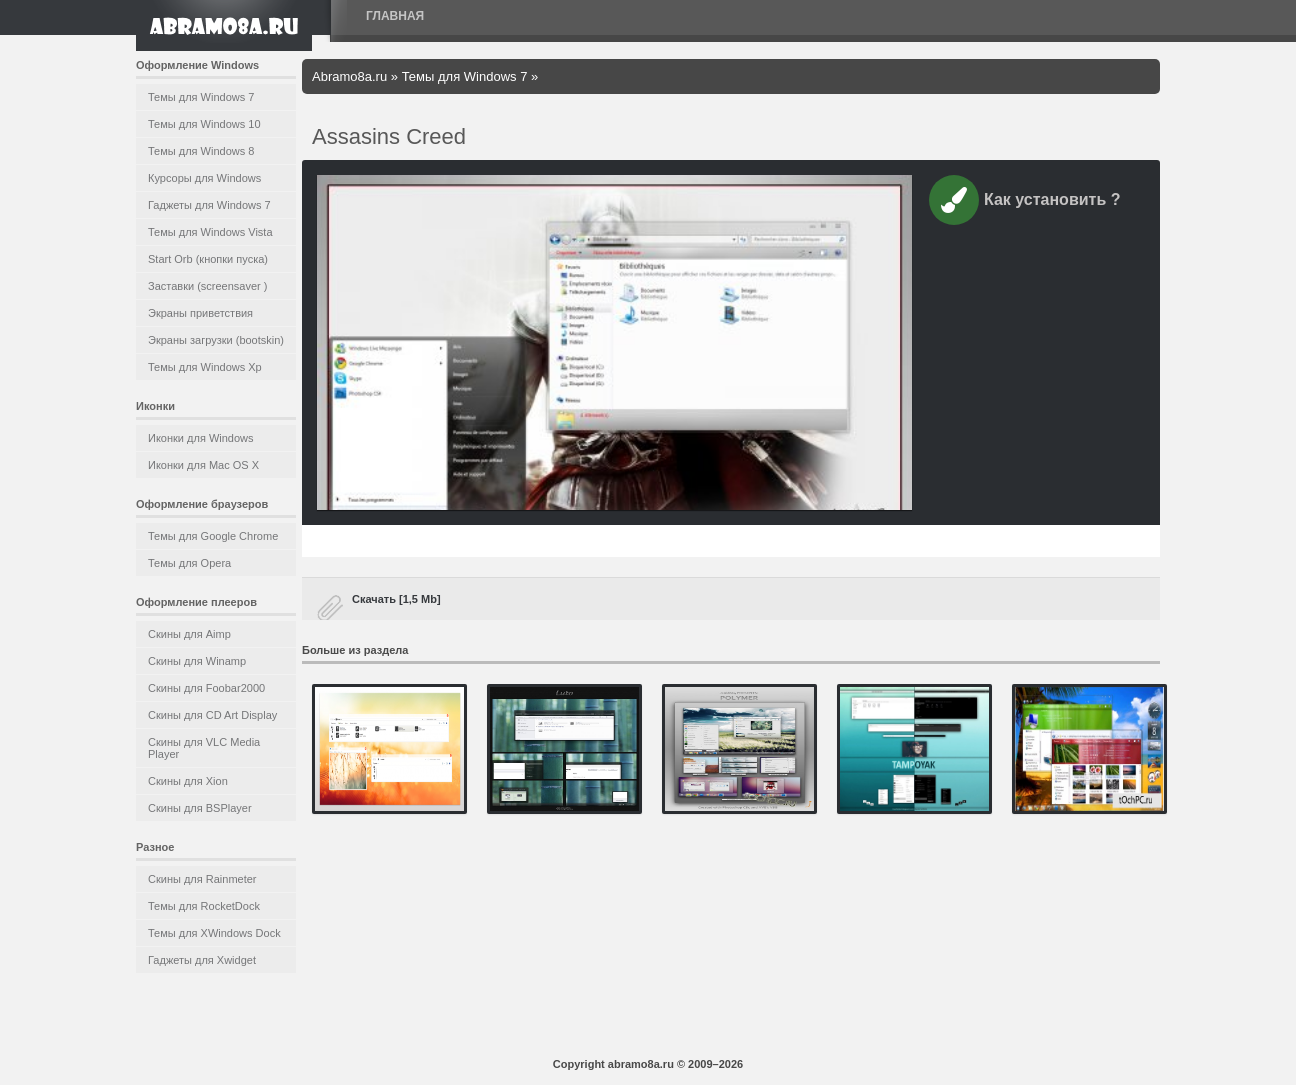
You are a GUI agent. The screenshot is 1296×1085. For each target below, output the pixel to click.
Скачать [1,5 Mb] (396, 599)
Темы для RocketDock (204, 906)
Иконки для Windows (201, 438)
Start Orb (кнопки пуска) (208, 259)
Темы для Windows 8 (201, 151)
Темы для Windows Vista (210, 232)
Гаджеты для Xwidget (202, 960)
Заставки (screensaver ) (207, 286)
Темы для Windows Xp (205, 367)
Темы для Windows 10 (204, 124)
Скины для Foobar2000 (206, 688)
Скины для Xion (188, 781)
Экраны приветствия (200, 313)
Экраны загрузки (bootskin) (216, 340)
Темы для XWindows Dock (214, 933)
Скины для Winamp (197, 661)
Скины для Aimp (189, 634)
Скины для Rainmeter (202, 879)
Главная (395, 16)
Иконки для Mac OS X (203, 465)
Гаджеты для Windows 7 (209, 205)
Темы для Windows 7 (201, 97)
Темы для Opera (189, 563)
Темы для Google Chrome (213, 536)
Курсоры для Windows (204, 178)
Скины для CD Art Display (212, 715)
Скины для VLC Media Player (204, 748)
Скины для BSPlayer (200, 808)
